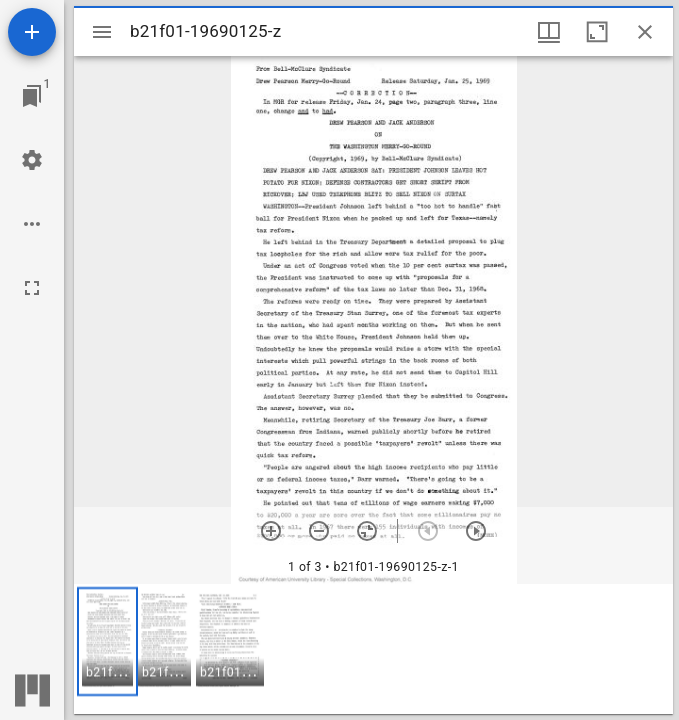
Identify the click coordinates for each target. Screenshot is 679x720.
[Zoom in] (271, 531)
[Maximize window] (597, 32)
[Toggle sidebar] (102, 32)
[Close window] (645, 32)
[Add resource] (32, 32)
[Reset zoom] (367, 531)
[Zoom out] (319, 531)
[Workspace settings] (32, 160)
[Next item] (476, 531)
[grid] (373, 649)
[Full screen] (32, 288)
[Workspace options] (32, 224)
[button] (107, 641)
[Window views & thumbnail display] (549, 32)
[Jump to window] (32, 96)
